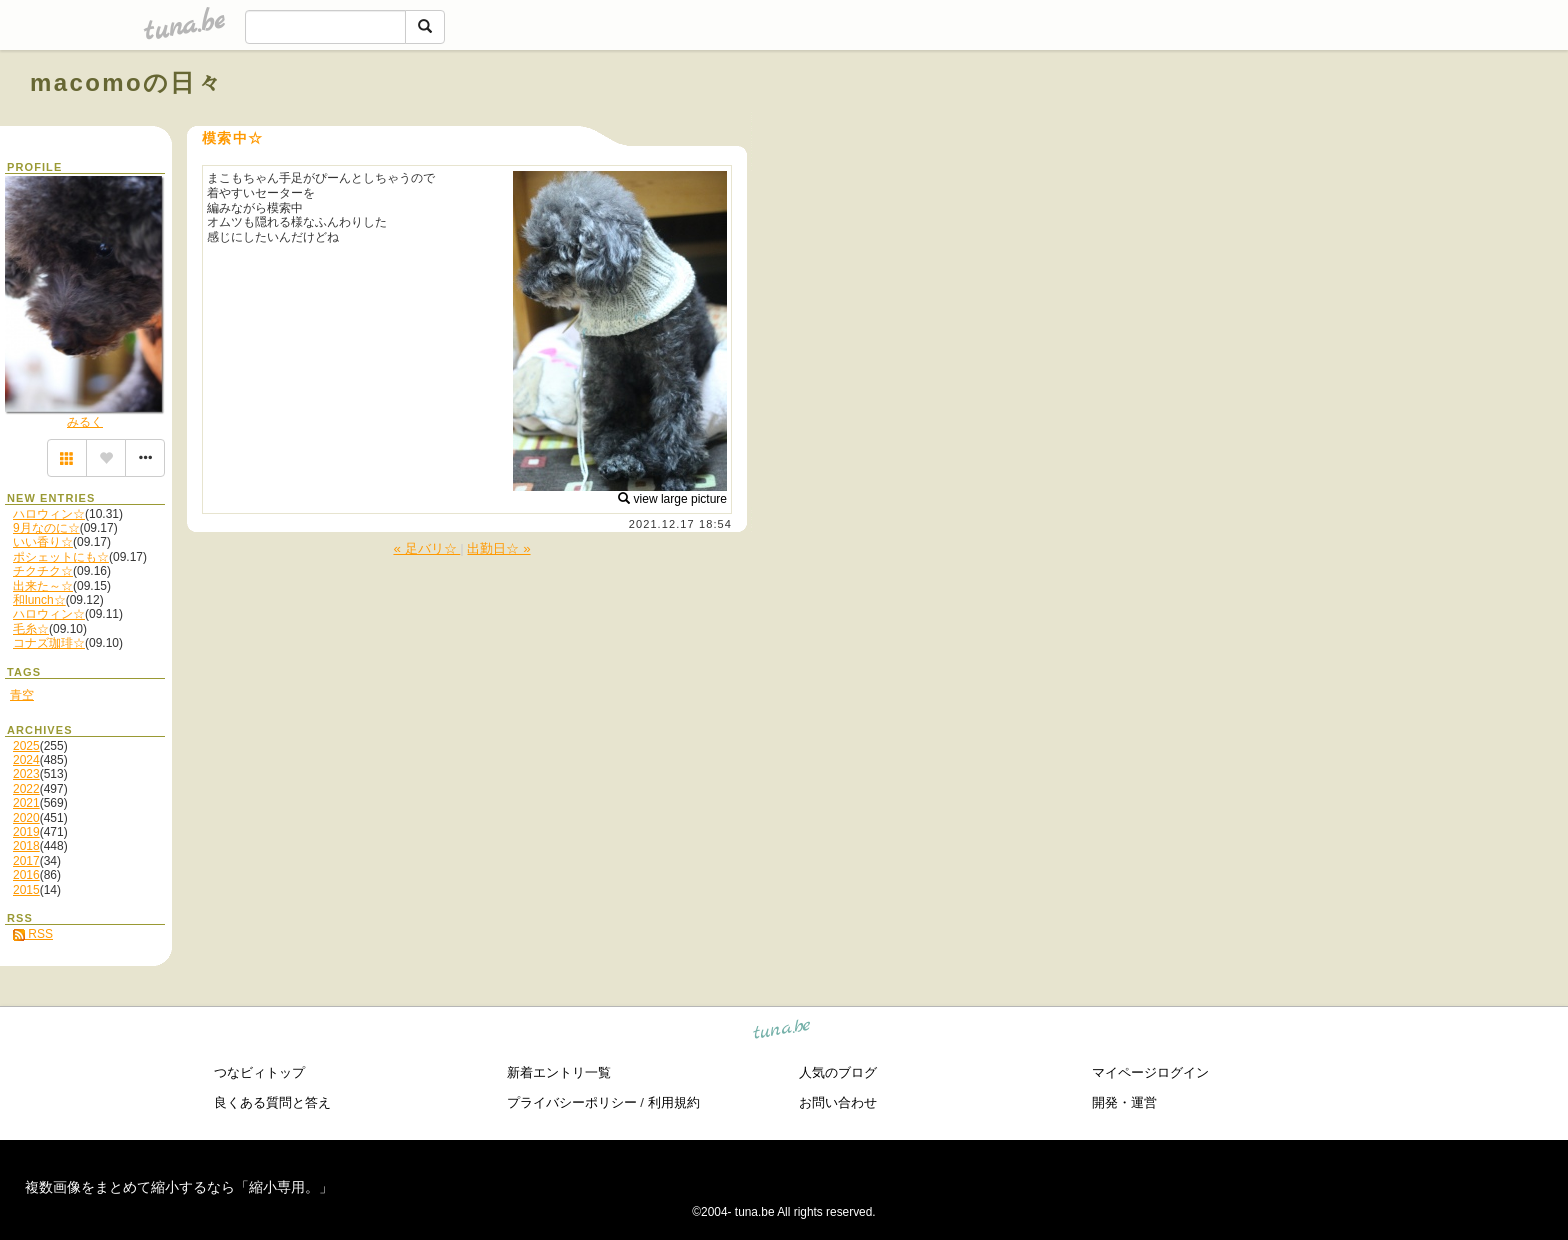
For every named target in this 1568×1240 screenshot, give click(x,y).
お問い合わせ (838, 1102)
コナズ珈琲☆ (49, 643)
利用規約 (674, 1102)
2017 (26, 861)
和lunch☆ (39, 600)
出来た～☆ (43, 586)
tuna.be (782, 1032)
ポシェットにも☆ (61, 557)
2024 (26, 760)
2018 (26, 846)
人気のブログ (838, 1072)
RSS (33, 934)
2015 (26, 890)
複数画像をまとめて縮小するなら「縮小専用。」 (179, 1187)
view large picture (672, 499)
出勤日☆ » (498, 548)
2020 (26, 818)
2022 (26, 789)
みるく (85, 422)
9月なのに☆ (46, 528)
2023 (26, 774)
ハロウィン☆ (49, 514)
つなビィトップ (259, 1072)
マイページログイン (1150, 1072)
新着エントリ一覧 (559, 1072)
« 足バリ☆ (426, 548)
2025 (26, 746)
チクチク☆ (43, 571)
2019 (26, 832)
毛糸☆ (31, 629)
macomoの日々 (126, 82)
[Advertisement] (1310, 128)
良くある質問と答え (272, 1102)
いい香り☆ (43, 542)
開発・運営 (1124, 1102)
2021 (26, 803)
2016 (26, 875)
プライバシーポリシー (572, 1102)
